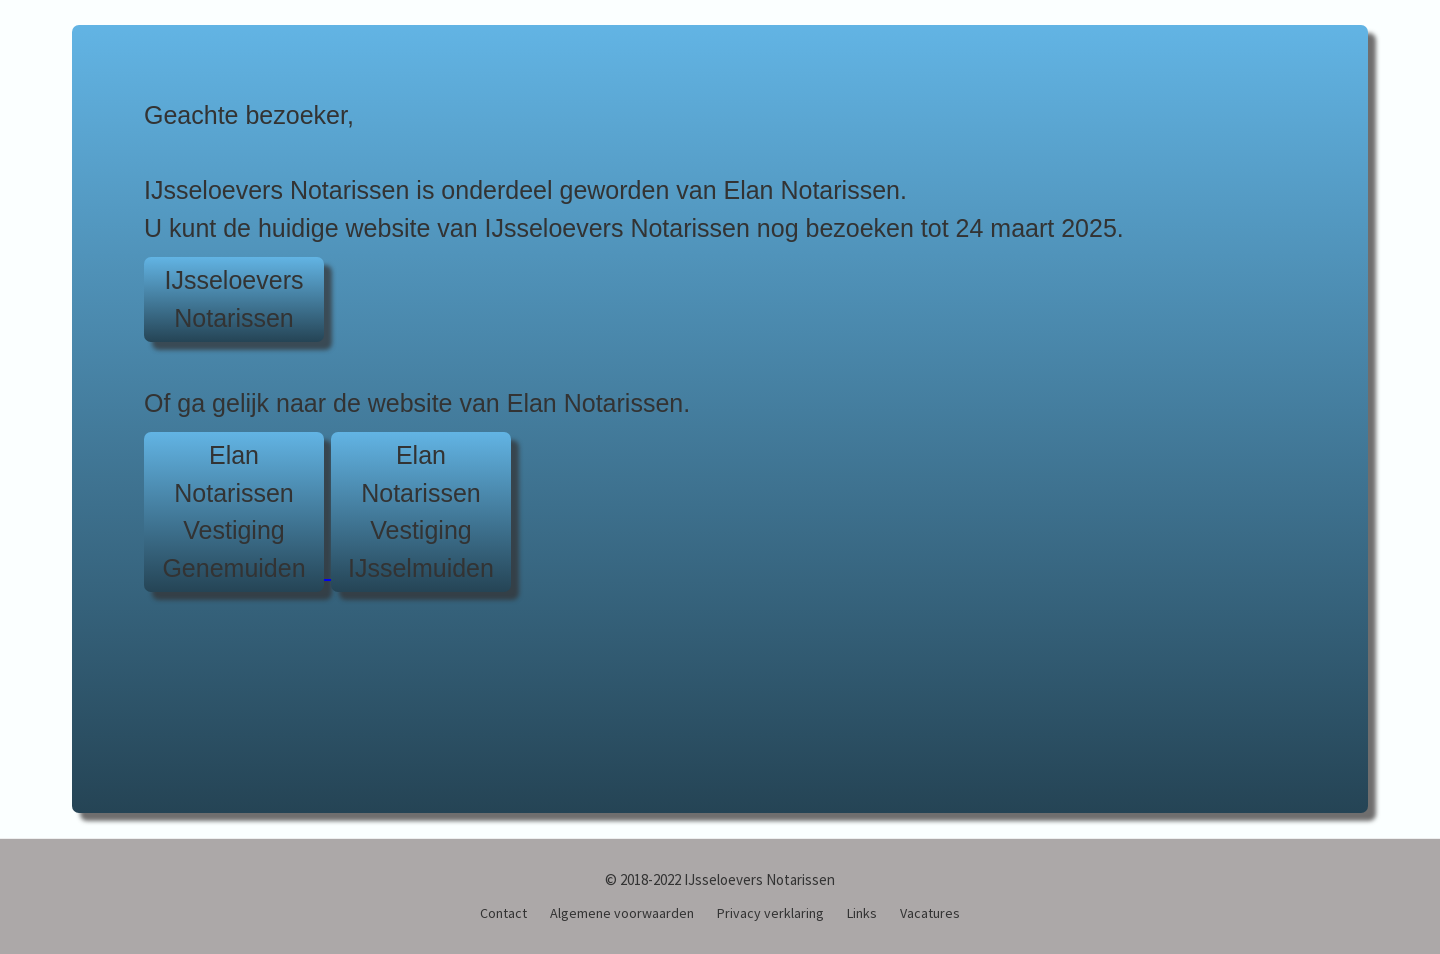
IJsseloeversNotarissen (234, 299)
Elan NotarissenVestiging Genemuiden (233, 511)
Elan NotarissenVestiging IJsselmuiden (421, 511)
